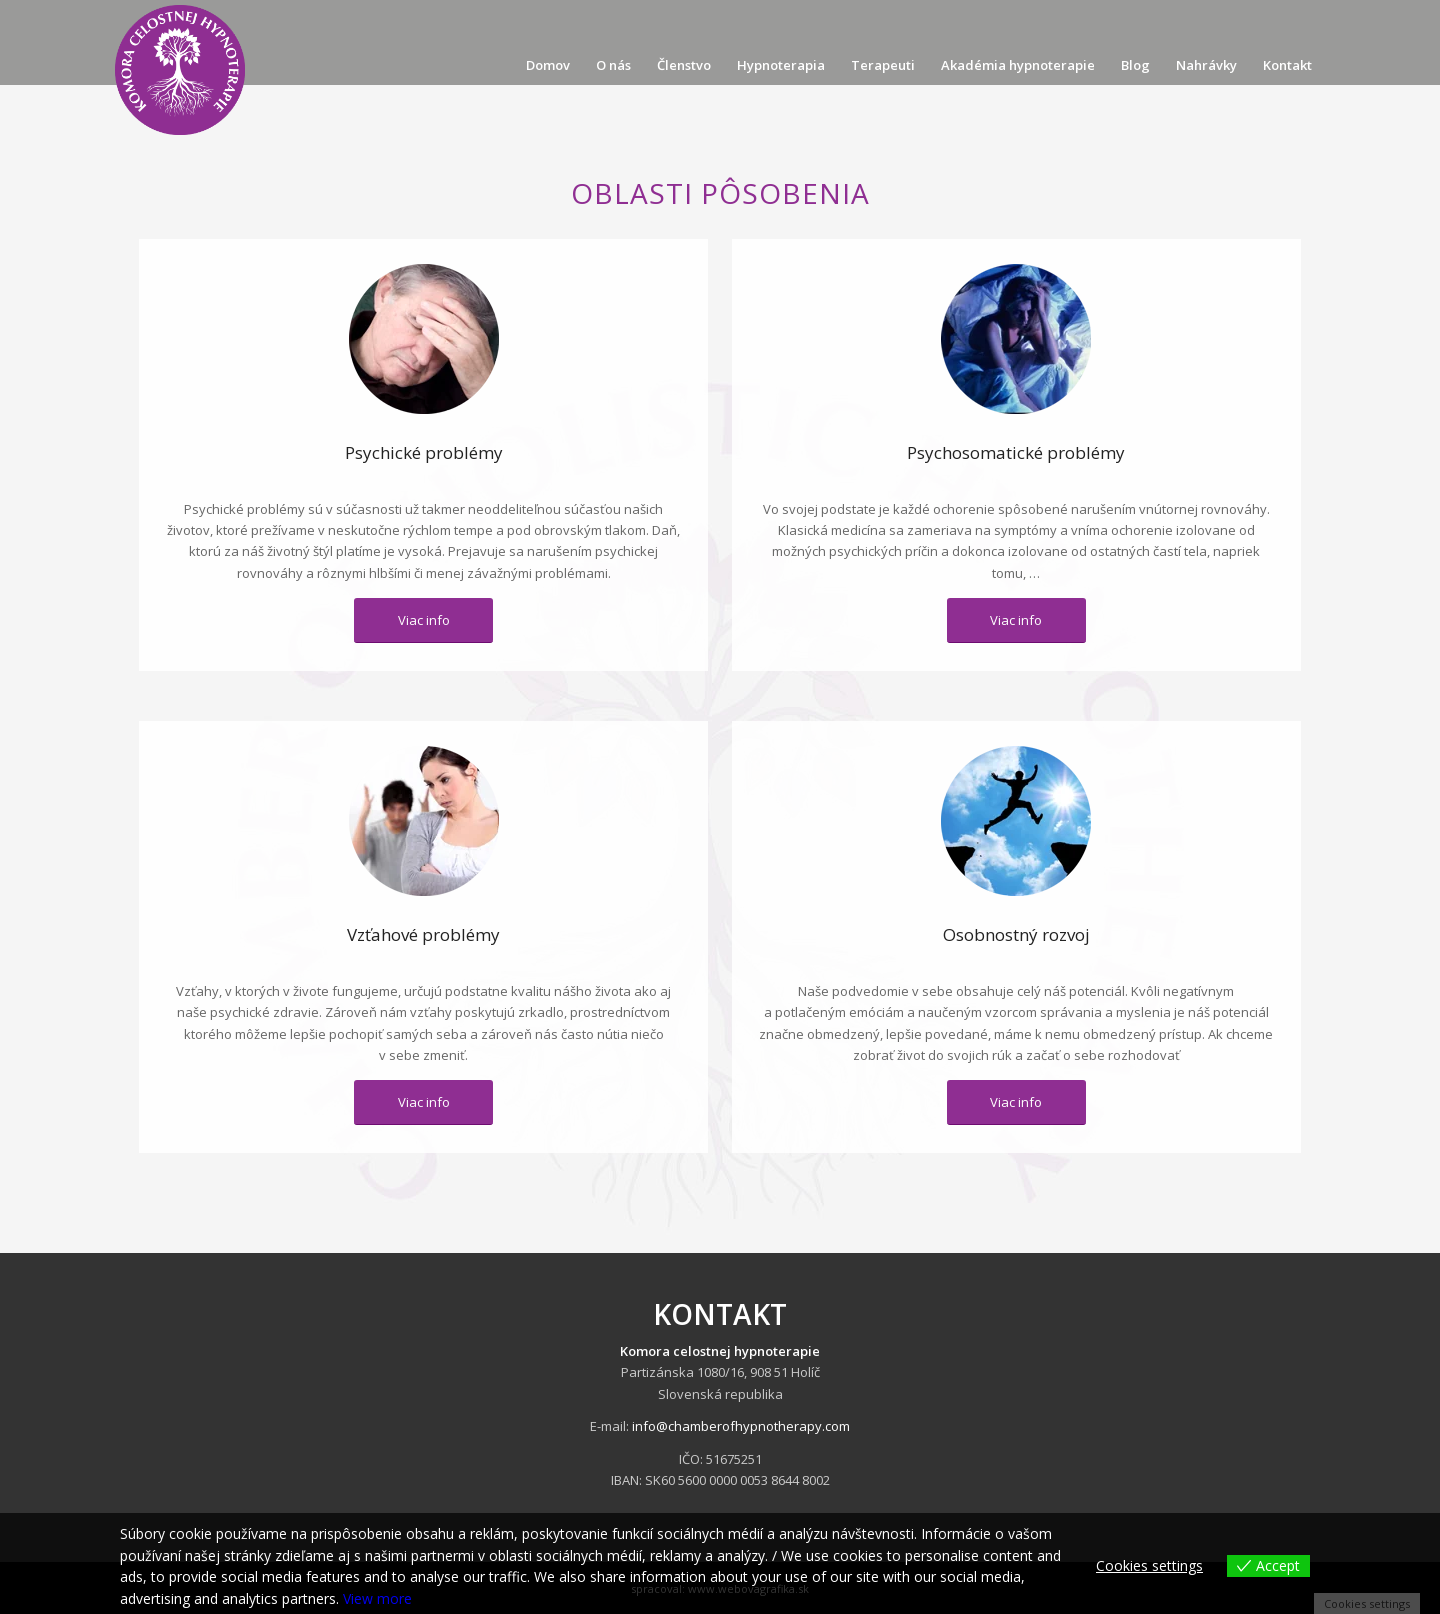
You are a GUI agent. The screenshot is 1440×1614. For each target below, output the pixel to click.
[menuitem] (548, 65)
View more (377, 1598)
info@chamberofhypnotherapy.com (741, 1426)
